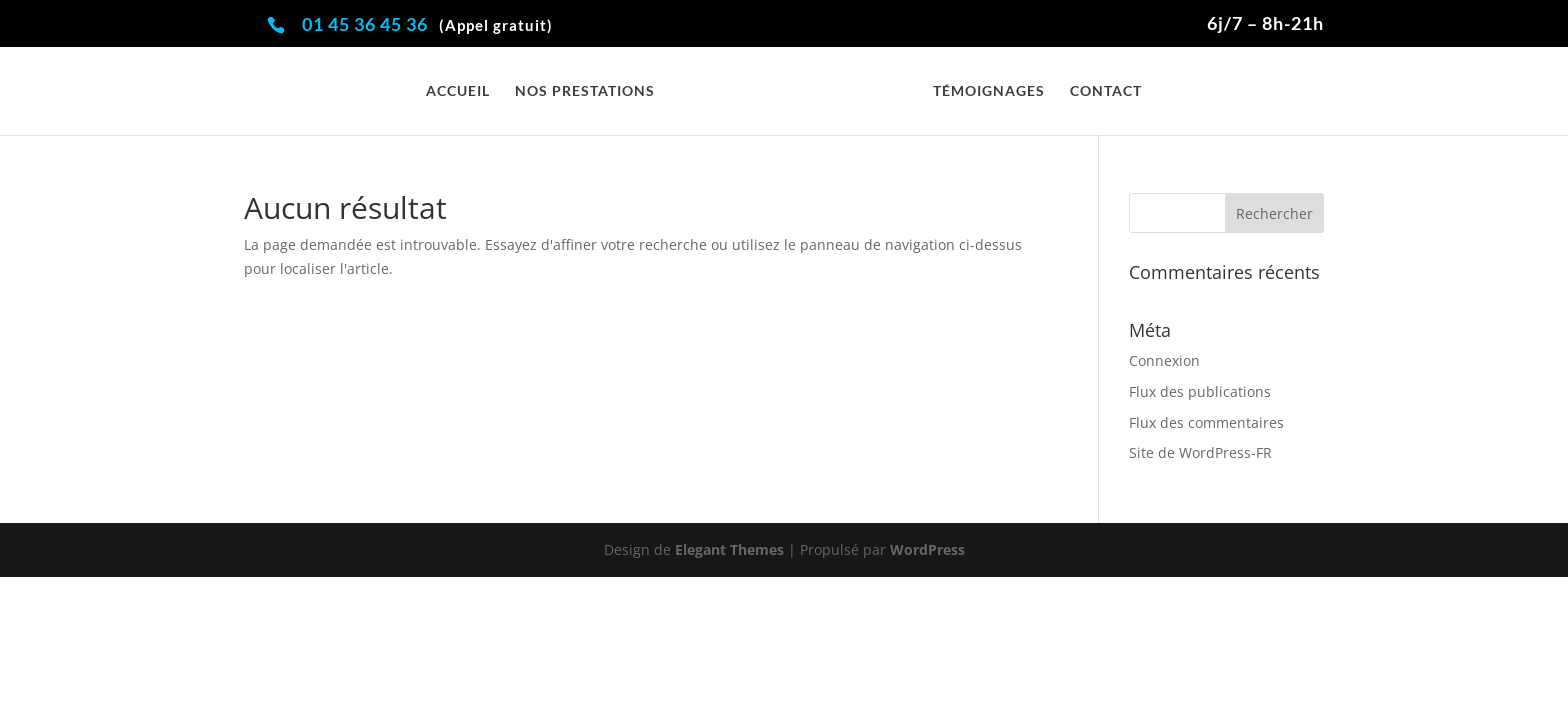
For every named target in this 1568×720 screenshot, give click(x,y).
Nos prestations (585, 91)
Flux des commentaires (1206, 422)
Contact (1106, 91)
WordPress (927, 549)
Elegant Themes (729, 549)
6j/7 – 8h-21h (1265, 24)
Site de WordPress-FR (1200, 452)
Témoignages (989, 91)
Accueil (458, 91)
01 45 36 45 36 (427, 24)
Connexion (1164, 360)
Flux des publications (1200, 391)
